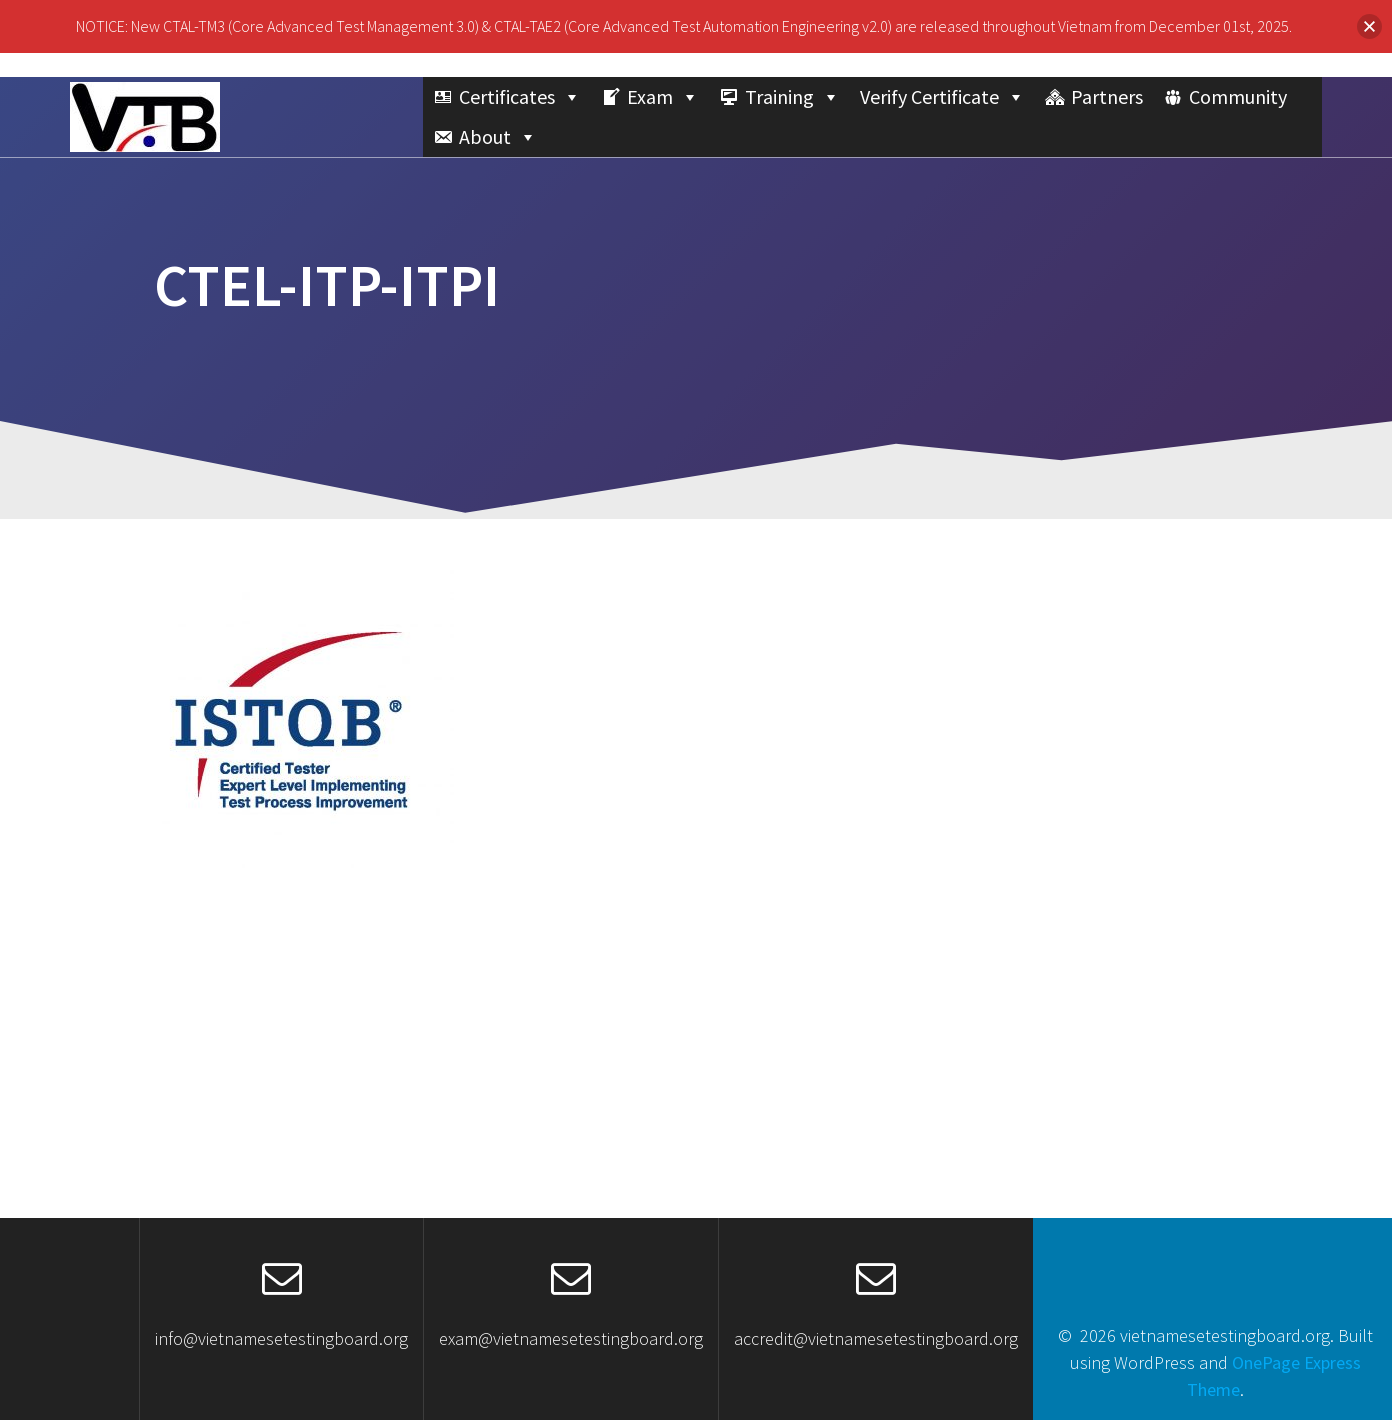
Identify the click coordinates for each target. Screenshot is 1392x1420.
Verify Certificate (942, 97)
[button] (1369, 26)
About (498, 137)
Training (792, 97)
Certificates (520, 97)
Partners (1107, 96)
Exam (663, 97)
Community (1238, 96)
